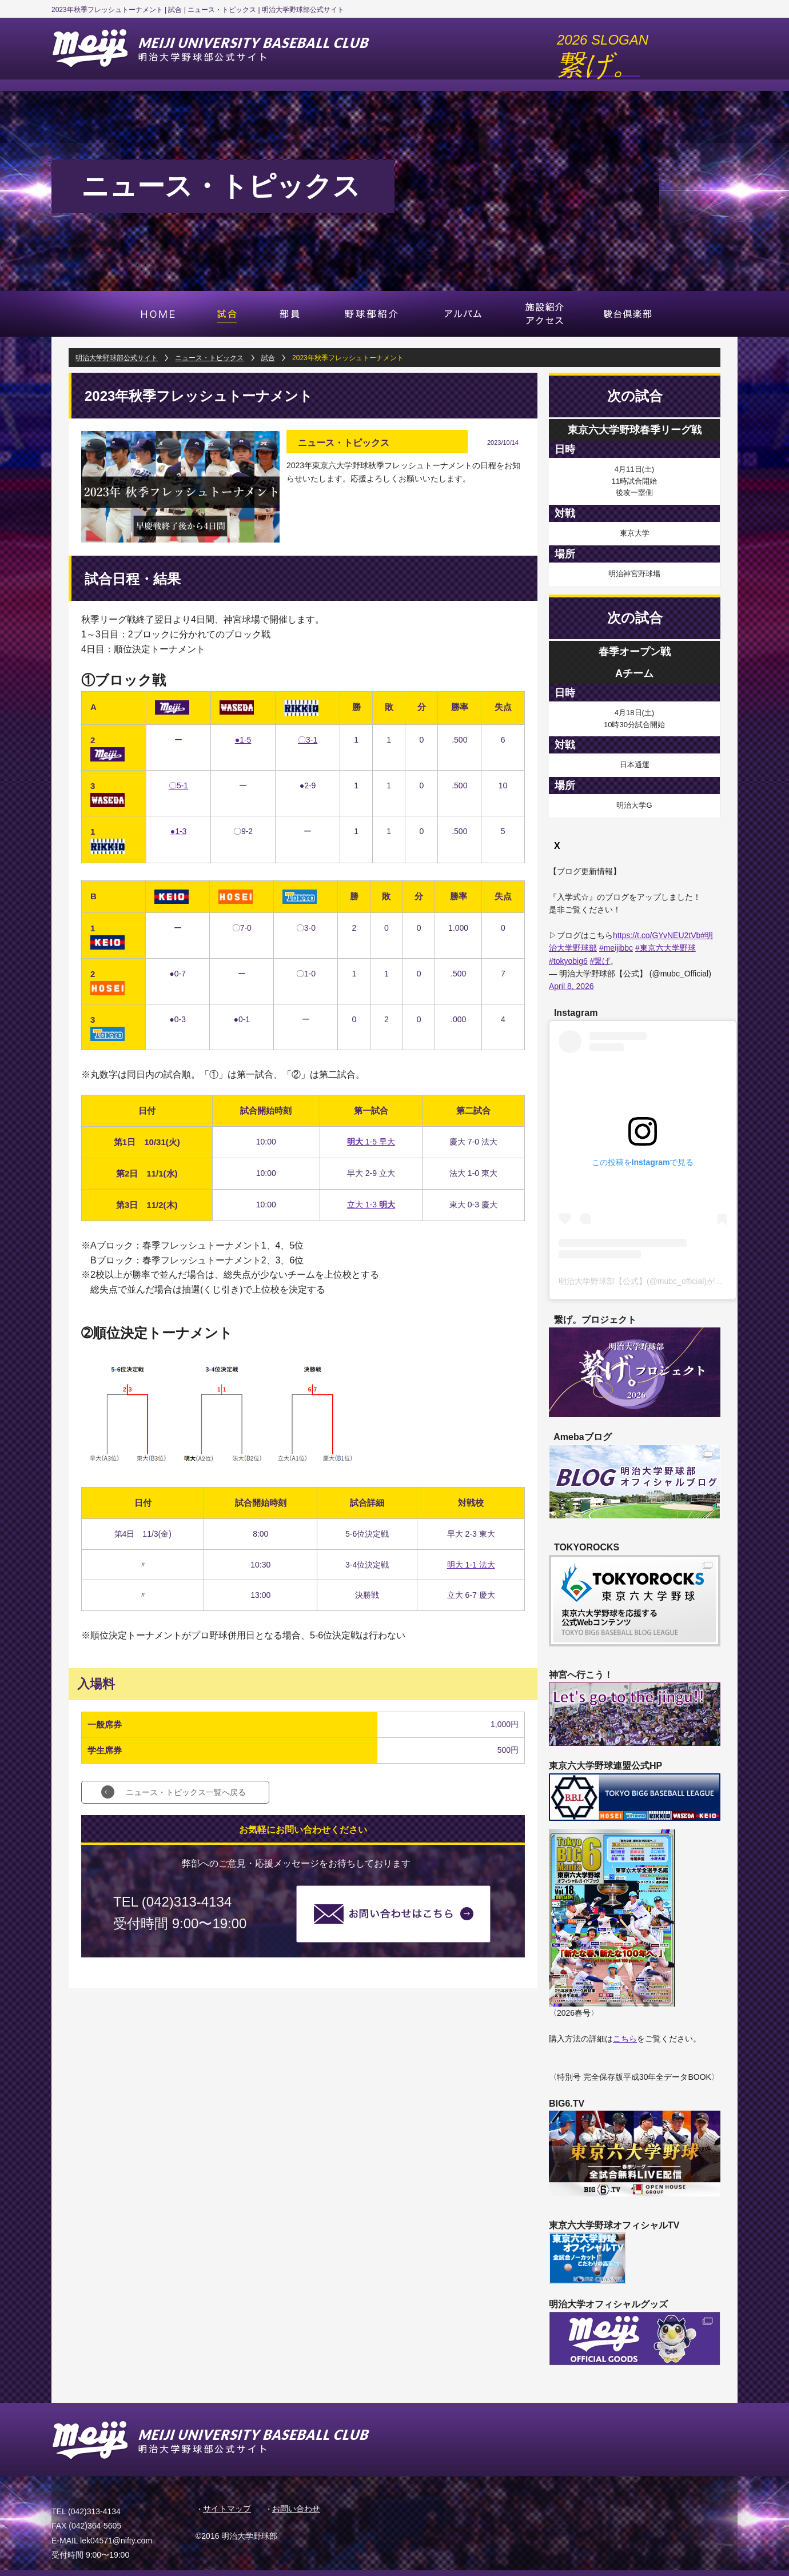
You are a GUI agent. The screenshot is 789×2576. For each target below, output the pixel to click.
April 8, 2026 (571, 986)
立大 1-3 (371, 1204)
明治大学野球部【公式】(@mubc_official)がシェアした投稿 (665, 1281)
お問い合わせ (296, 2508)
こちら (625, 2038)
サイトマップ (227, 2508)
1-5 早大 (371, 1141)
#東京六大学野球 (665, 947)
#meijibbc (616, 947)
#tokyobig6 (568, 961)
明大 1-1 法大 (471, 1564)
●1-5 (243, 739)
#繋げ (600, 961)
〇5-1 (178, 785)
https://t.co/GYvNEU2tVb (656, 935)
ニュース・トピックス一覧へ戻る (186, 1792)
